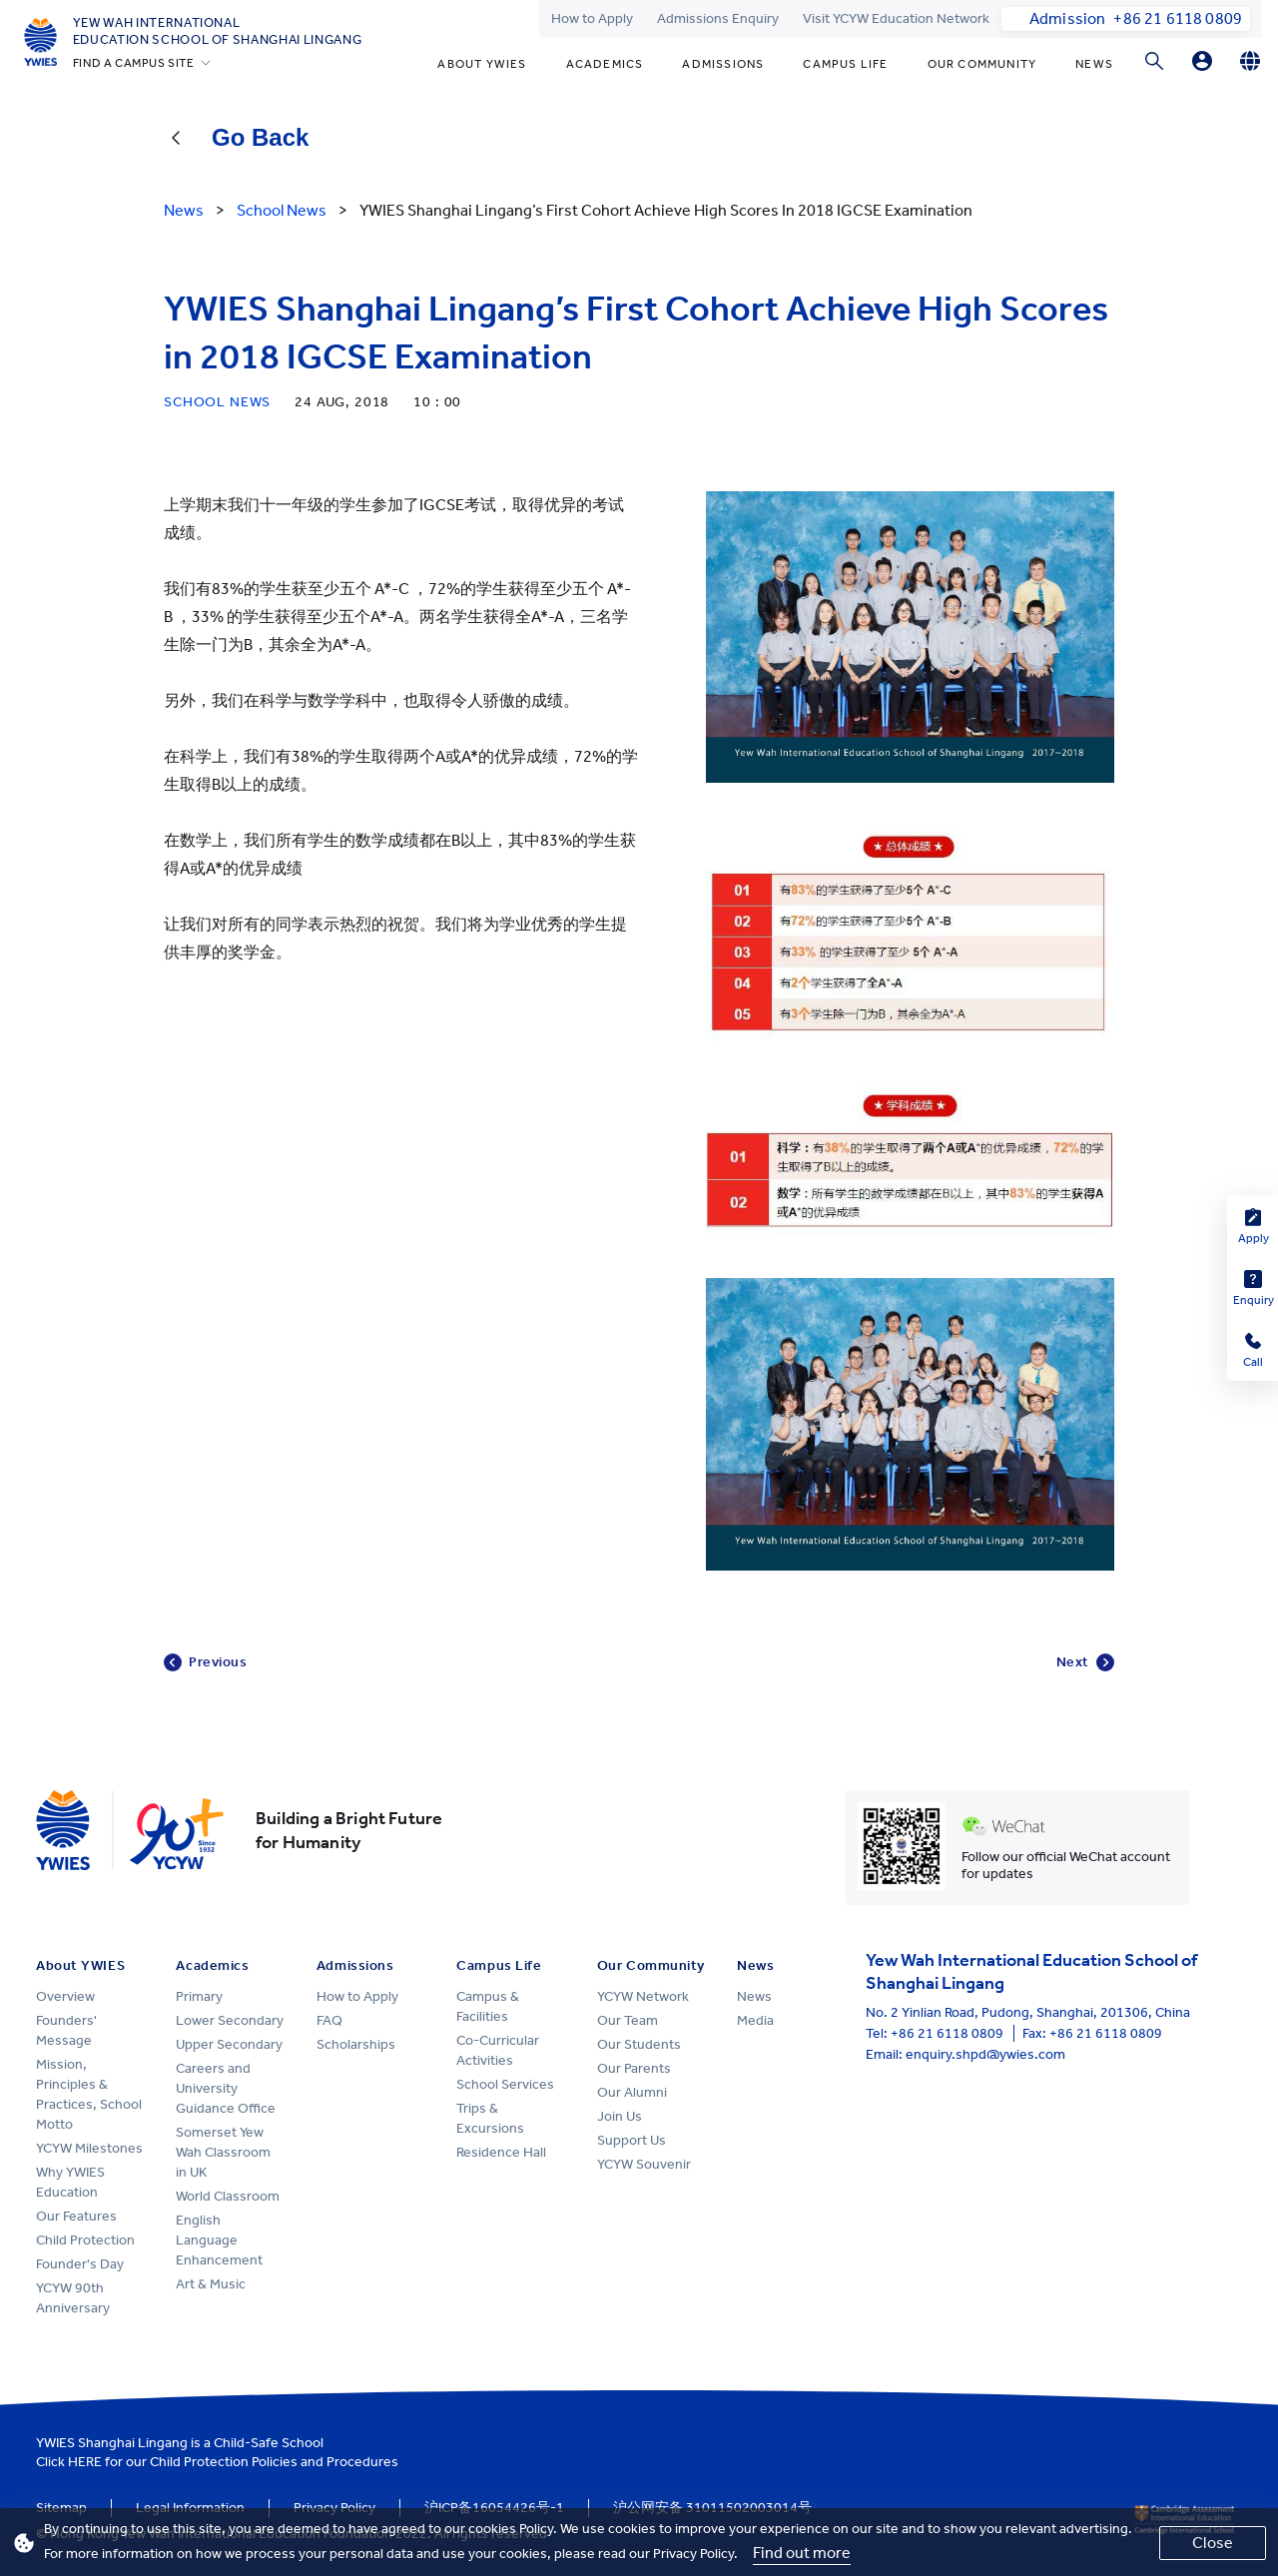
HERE (85, 2461)
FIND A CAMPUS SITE (134, 63)
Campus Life (845, 64)
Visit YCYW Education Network (896, 18)
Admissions (723, 64)
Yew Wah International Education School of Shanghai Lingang (217, 31)
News (1094, 64)
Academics (605, 64)
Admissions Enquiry (718, 18)
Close (1212, 2542)
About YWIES (481, 64)
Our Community (982, 64)
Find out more (802, 2552)
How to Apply (592, 18)
